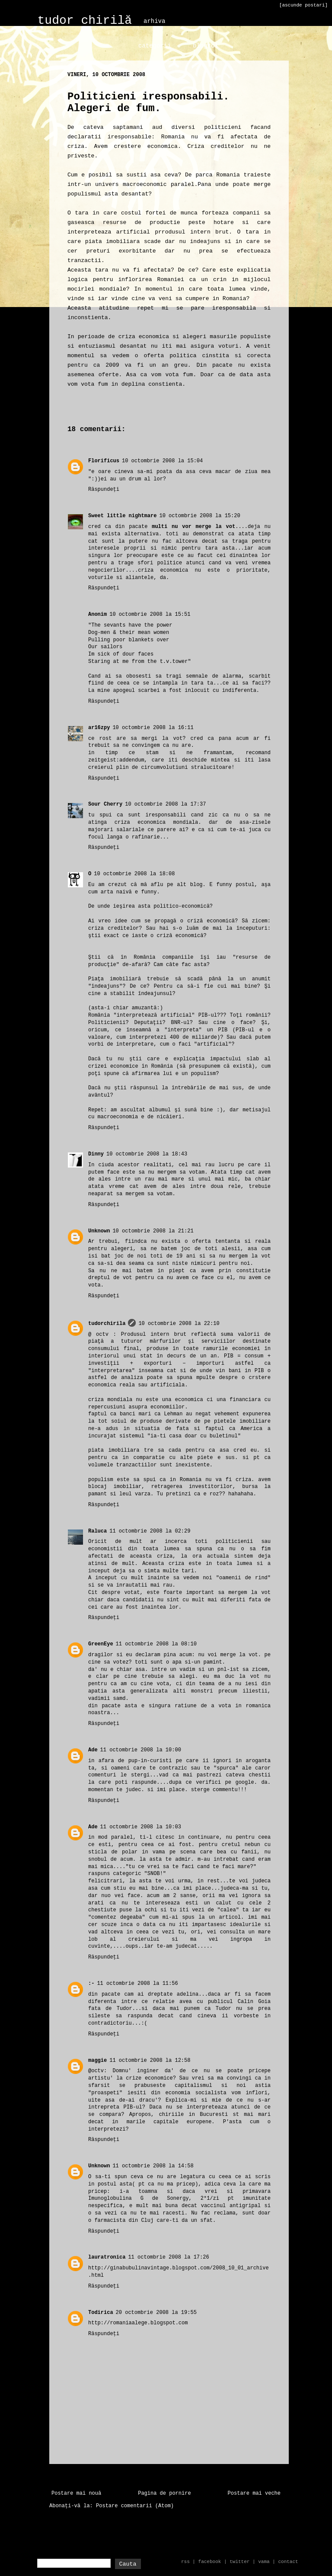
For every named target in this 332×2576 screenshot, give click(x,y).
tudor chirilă (85, 20)
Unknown (99, 1231)
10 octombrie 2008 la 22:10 (178, 1324)
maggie (97, 2061)
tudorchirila (106, 1324)
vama (263, 2561)
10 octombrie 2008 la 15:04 (162, 461)
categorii (154, 45)
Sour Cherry (105, 804)
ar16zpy (99, 728)
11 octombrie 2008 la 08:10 (156, 1644)
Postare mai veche (254, 2493)
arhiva (154, 21)
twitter (239, 2561)
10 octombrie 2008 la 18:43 (146, 1154)
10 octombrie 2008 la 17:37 (165, 804)
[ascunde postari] (303, 5)
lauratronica (106, 2257)
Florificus (103, 461)
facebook (209, 2561)
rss (185, 2561)
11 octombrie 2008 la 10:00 (140, 1750)
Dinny (96, 1154)
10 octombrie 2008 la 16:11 (152, 728)
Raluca (97, 1531)
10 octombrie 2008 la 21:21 (152, 1231)
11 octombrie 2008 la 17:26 (168, 2257)
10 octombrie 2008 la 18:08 (134, 874)
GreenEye (100, 1644)
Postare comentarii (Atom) (135, 2506)
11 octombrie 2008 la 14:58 (152, 2166)
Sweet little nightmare (122, 516)
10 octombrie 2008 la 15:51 (149, 614)
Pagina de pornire (164, 2493)
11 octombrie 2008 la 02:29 (149, 1531)
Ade (93, 1750)
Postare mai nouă (76, 2493)
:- (91, 1984)
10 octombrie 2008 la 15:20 (199, 516)
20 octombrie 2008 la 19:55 (156, 2313)
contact (288, 2561)
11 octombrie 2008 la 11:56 (137, 1984)
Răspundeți (103, 489)
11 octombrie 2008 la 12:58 (149, 2061)
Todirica (100, 2313)
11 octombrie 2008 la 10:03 (140, 1827)
